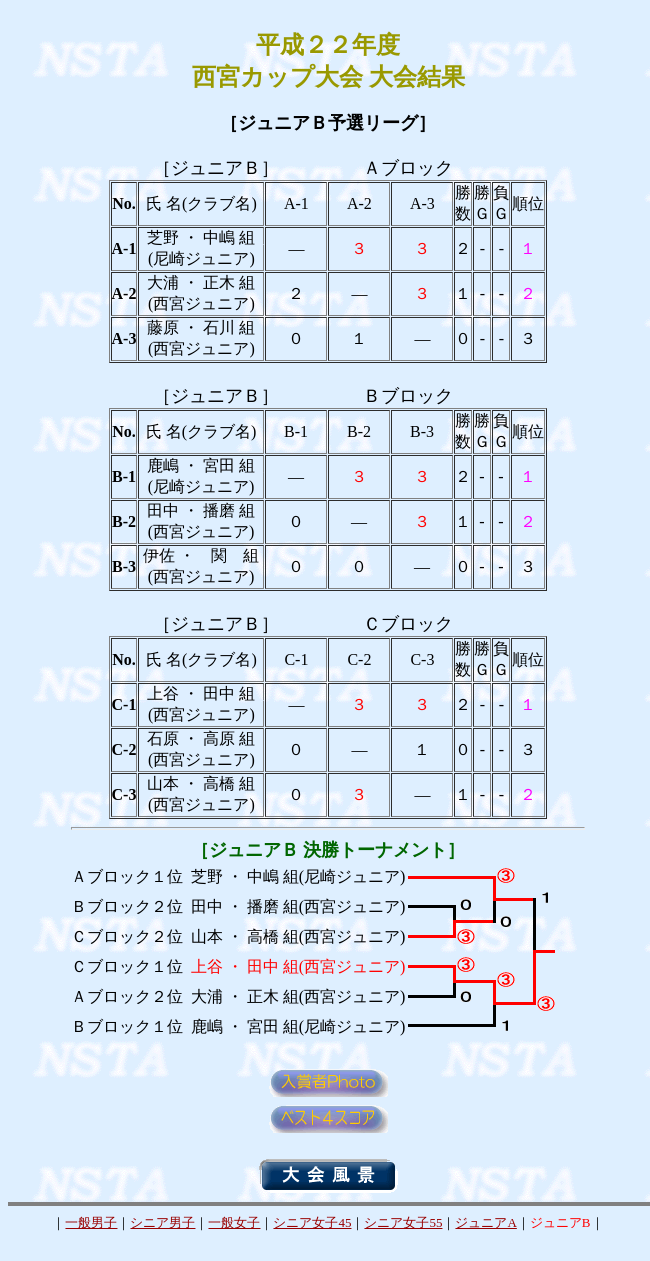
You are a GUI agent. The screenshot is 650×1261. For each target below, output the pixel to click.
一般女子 (234, 1222)
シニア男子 (162, 1222)
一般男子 (91, 1222)
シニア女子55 (403, 1222)
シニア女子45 (312, 1222)
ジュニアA (485, 1222)
